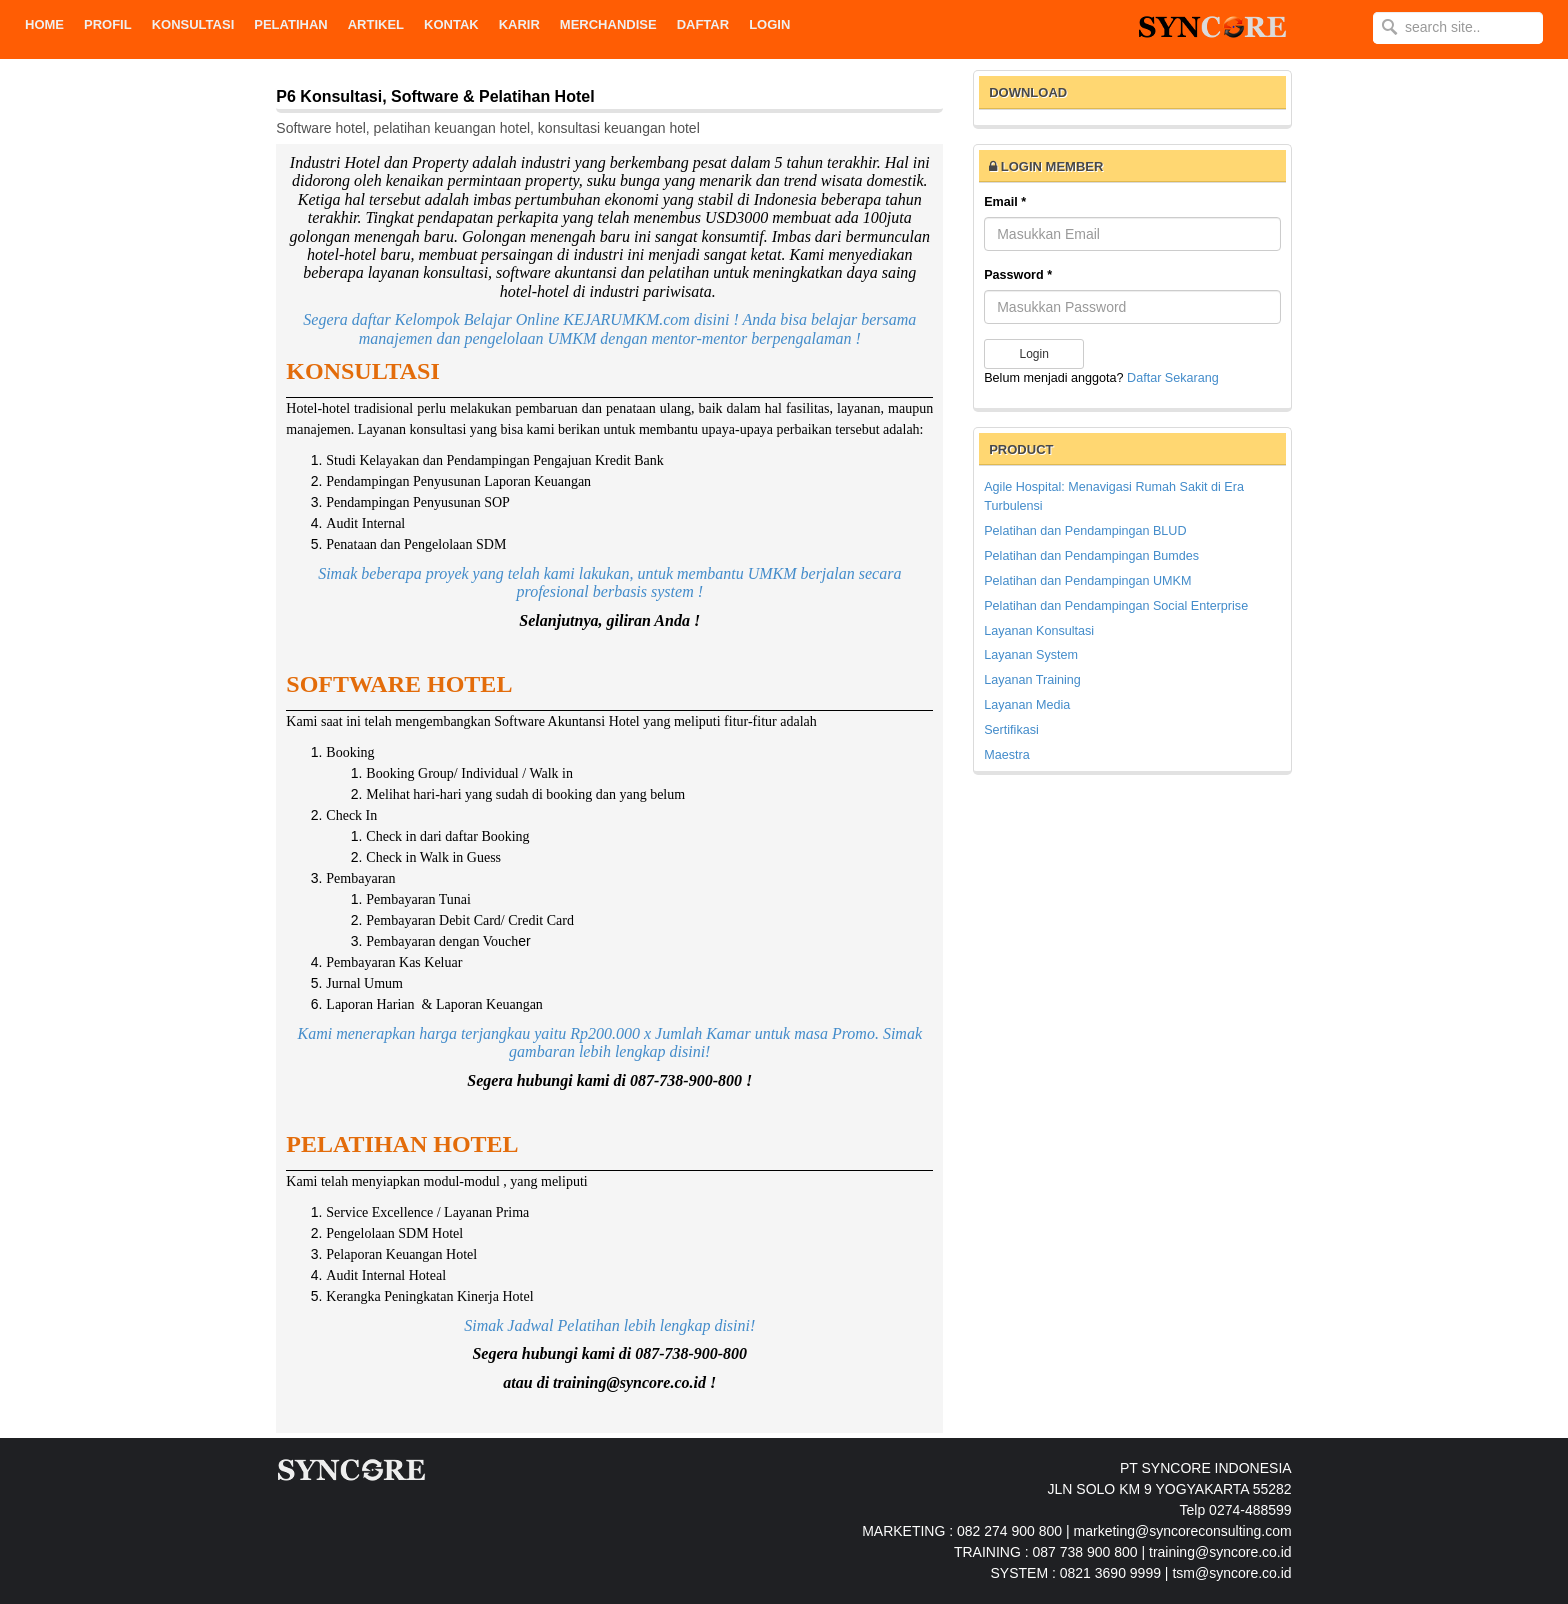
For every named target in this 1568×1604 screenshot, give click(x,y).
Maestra (1007, 755)
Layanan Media (1027, 705)
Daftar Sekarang (1173, 378)
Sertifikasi (1011, 730)
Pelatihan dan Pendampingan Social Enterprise (1116, 606)
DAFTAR (703, 24)
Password (1018, 275)
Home (44, 24)
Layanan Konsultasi (1039, 631)
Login (769, 24)
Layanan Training (1032, 680)
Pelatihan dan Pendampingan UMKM (1087, 581)
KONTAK (451, 24)
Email (1005, 202)
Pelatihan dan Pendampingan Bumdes (1091, 556)
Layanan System (1031, 655)
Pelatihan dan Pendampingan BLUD (1085, 531)
